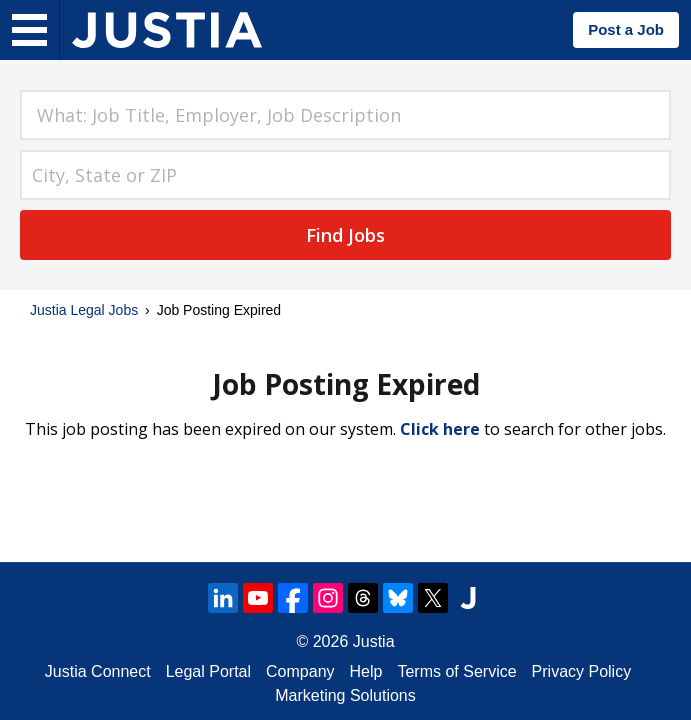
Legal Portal (208, 671)
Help (366, 671)
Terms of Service (456, 671)
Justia (374, 641)
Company (300, 671)
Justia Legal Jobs (84, 310)
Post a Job (626, 29)
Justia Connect (98, 671)
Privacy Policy (582, 671)
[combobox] (345, 115)
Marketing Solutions (345, 695)
